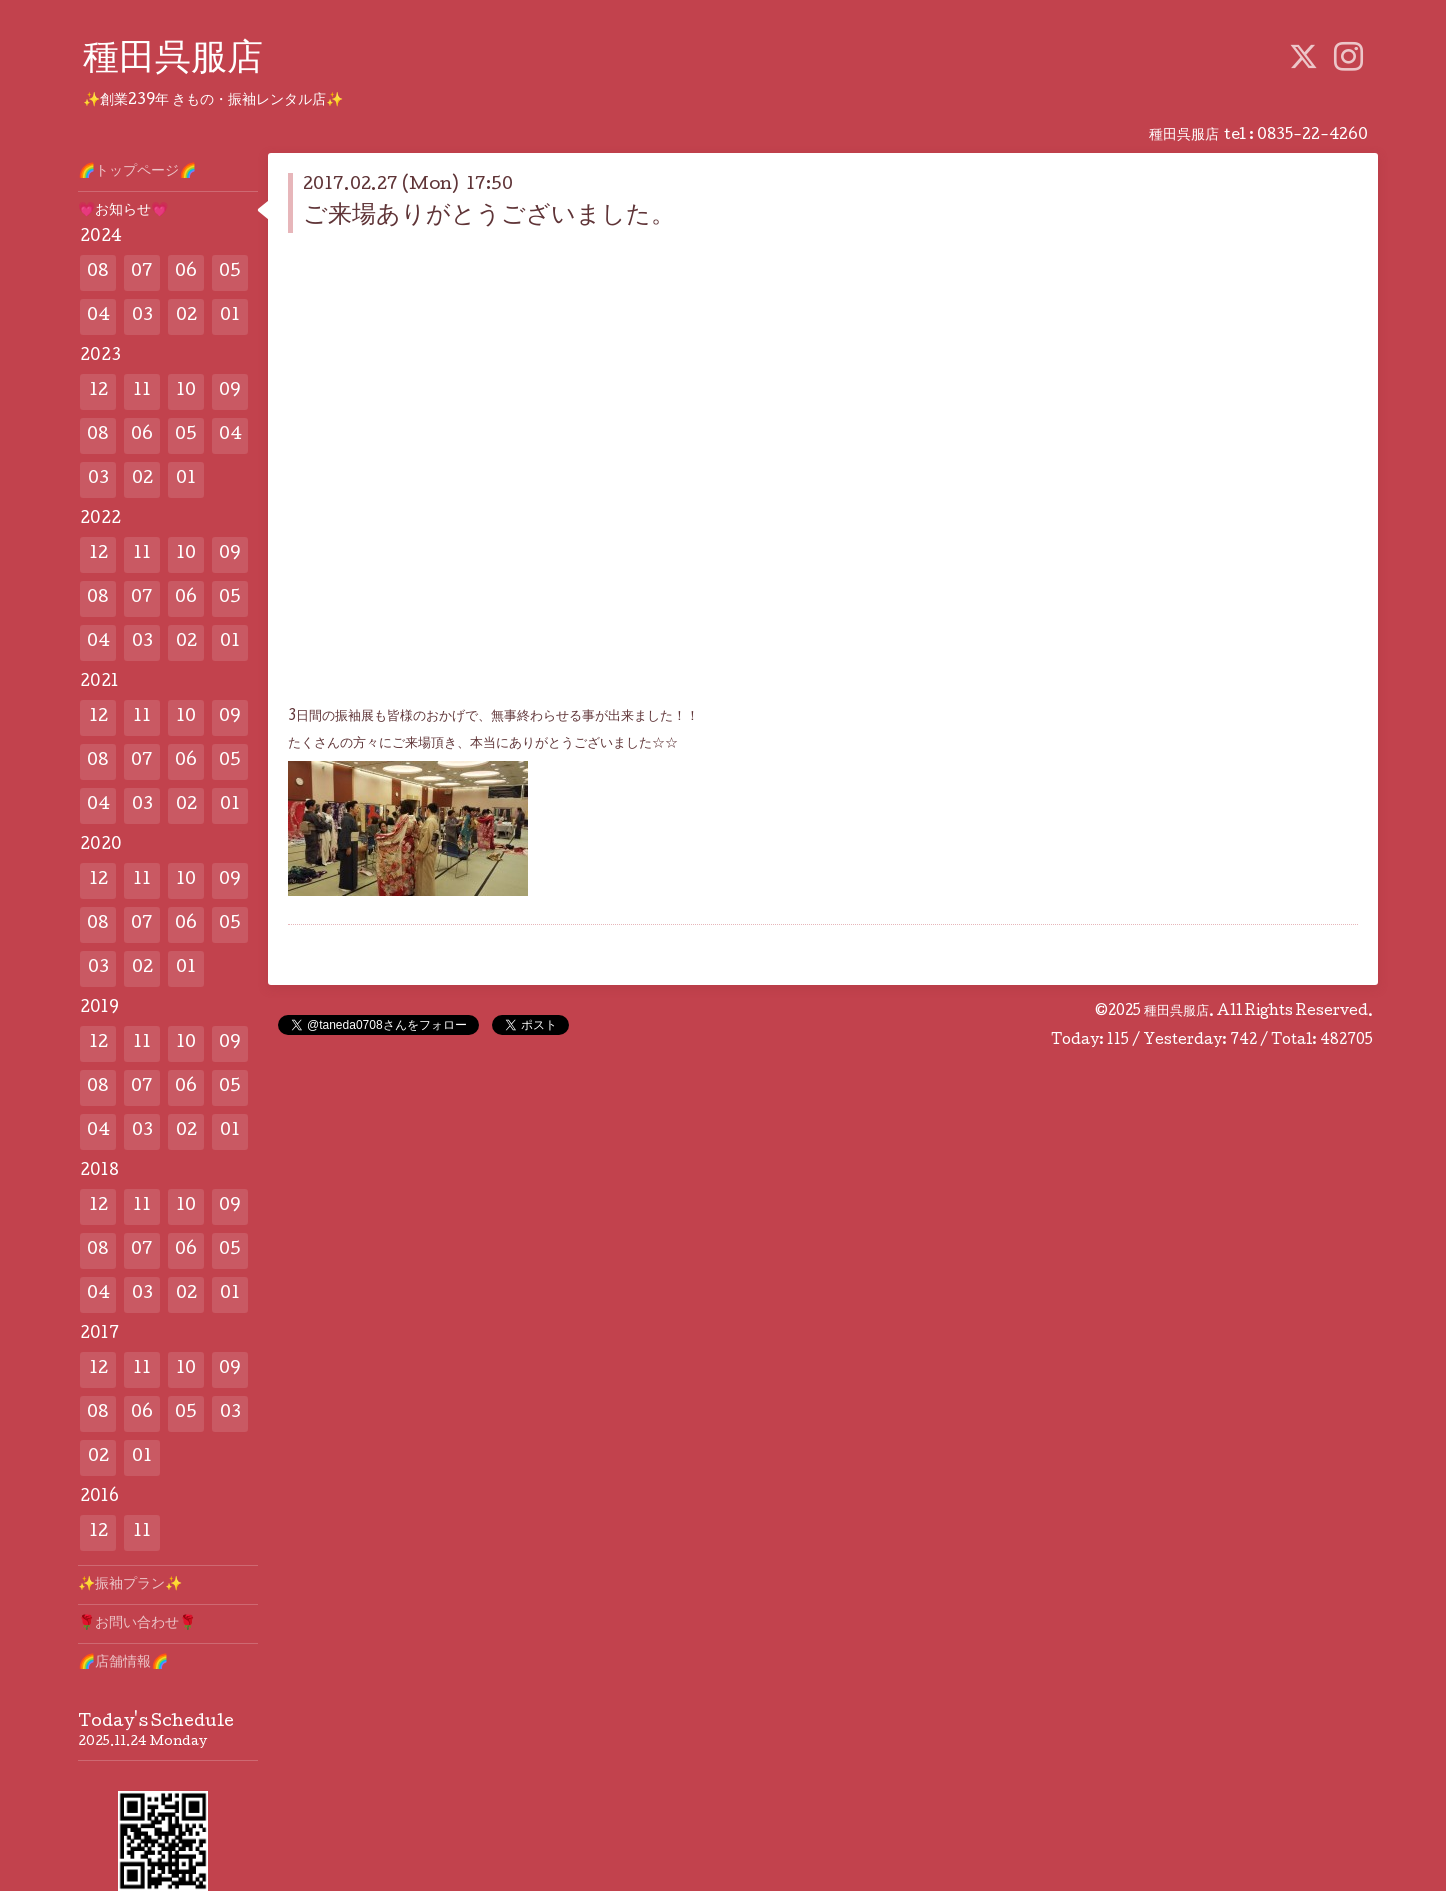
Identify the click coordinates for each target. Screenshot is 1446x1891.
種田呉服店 (173, 61)
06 (186, 272)
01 (230, 316)
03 (142, 316)
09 (230, 391)
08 (98, 272)
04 (98, 316)
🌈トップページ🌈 (137, 172)
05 (230, 272)
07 (142, 272)
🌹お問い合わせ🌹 (137, 1624)
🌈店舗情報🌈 (123, 1663)
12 (98, 391)
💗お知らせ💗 (123, 211)
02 (186, 316)
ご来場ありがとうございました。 (489, 216)
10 (186, 391)
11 (142, 391)
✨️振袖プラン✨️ (130, 1585)
